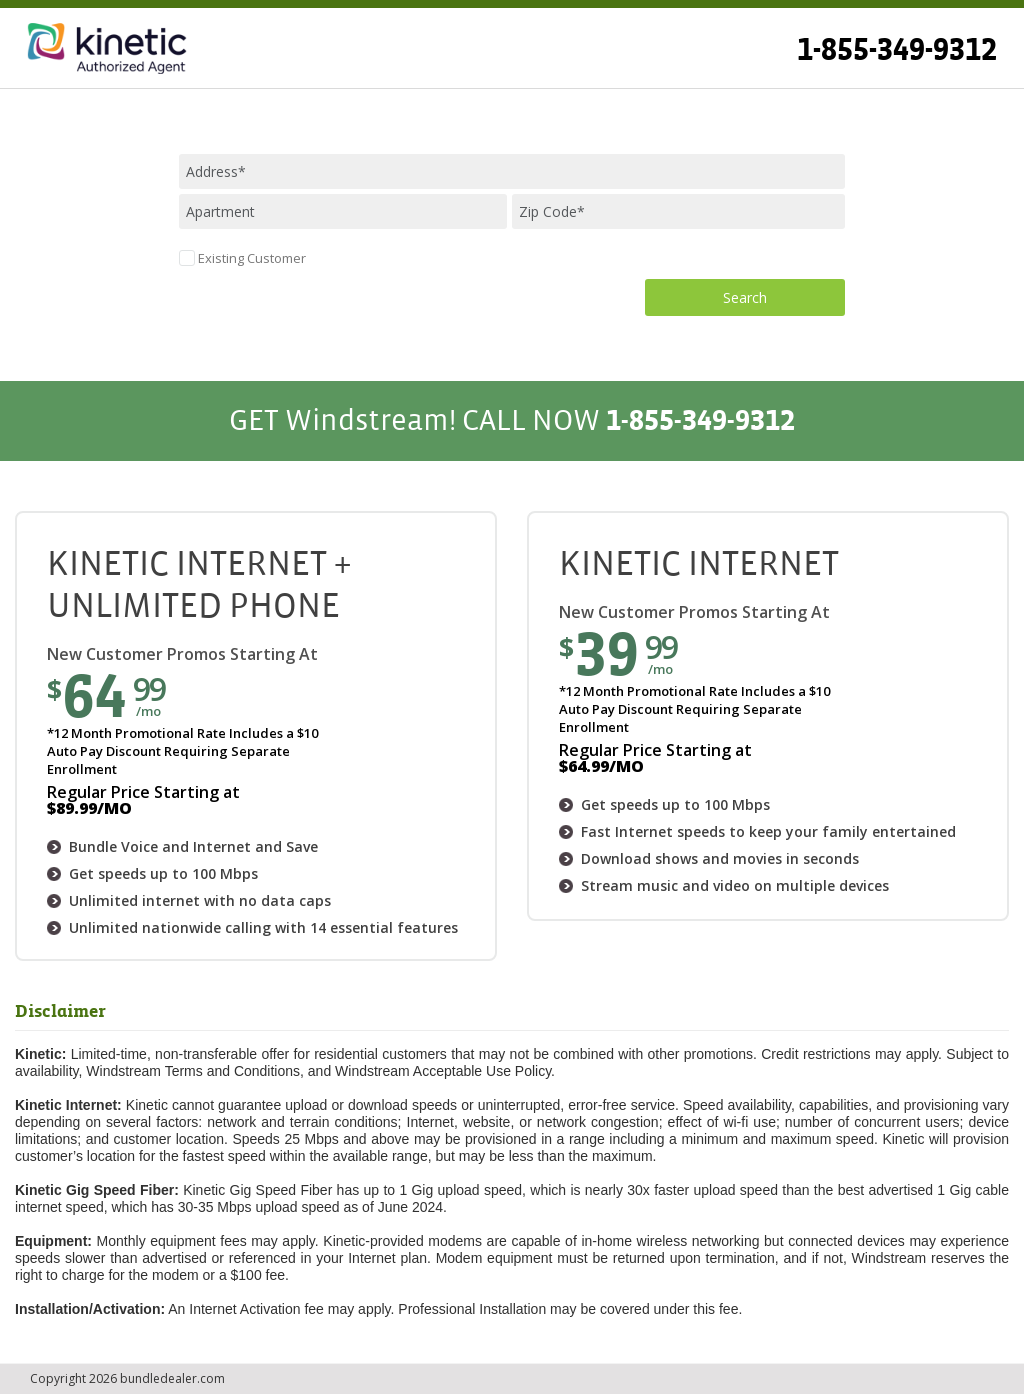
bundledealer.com (172, 1378)
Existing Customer (252, 258)
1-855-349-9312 (897, 49)
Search (745, 297)
